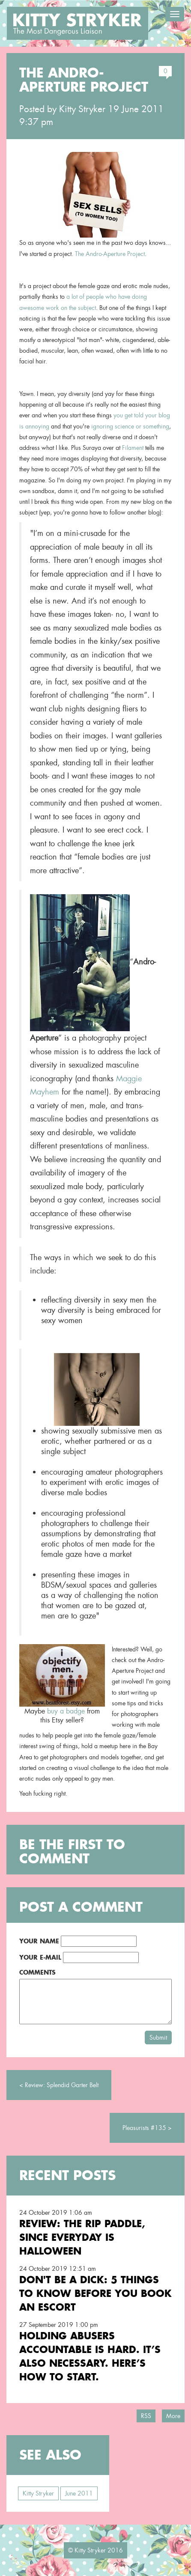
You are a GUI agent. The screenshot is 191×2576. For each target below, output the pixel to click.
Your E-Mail (40, 1957)
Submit (158, 2037)
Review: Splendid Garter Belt (61, 2085)
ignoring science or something (130, 426)
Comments (37, 1972)
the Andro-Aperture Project (83, 79)
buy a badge (66, 1711)
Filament (132, 448)
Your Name (39, 1941)
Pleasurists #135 (144, 2128)
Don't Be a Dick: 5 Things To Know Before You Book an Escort (95, 2293)
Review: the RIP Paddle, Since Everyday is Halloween (82, 2237)
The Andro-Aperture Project (110, 254)
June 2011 (79, 2493)
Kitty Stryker (82, 109)
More (173, 2416)
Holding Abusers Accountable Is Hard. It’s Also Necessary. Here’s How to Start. (90, 2356)
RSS (146, 2416)
